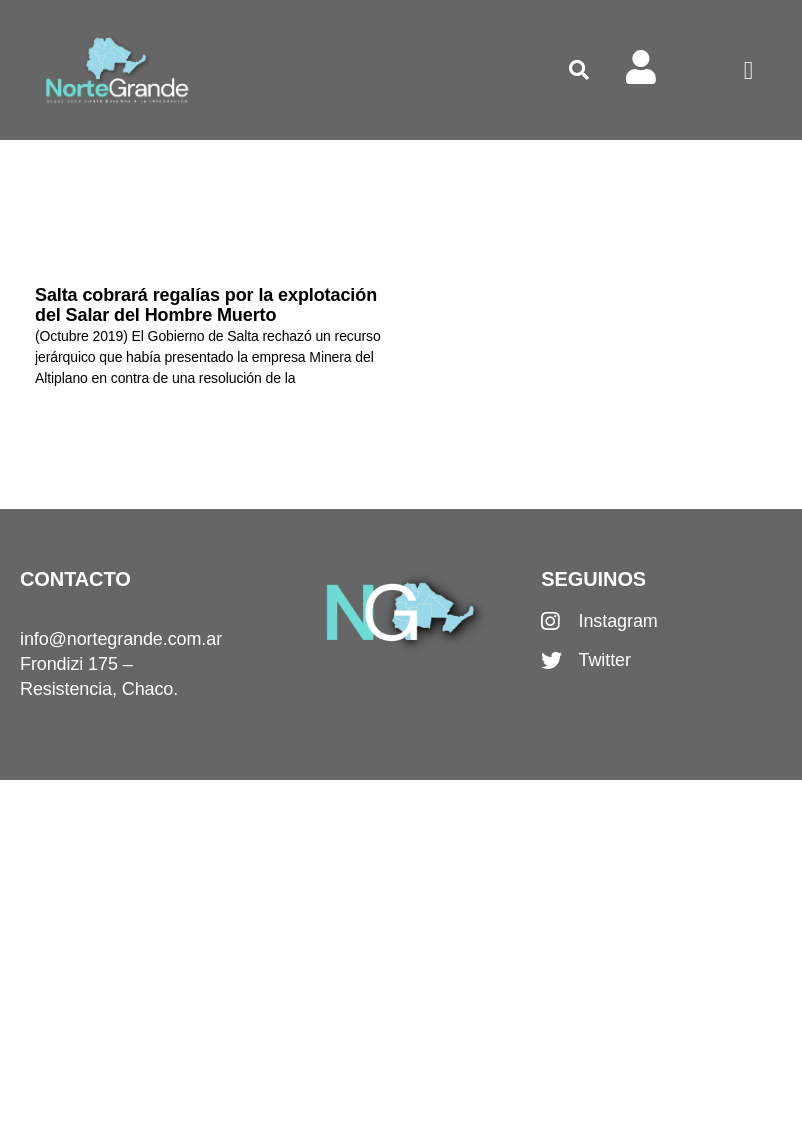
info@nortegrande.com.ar (121, 639)
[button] (579, 70)
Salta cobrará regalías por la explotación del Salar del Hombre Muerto (206, 305)
